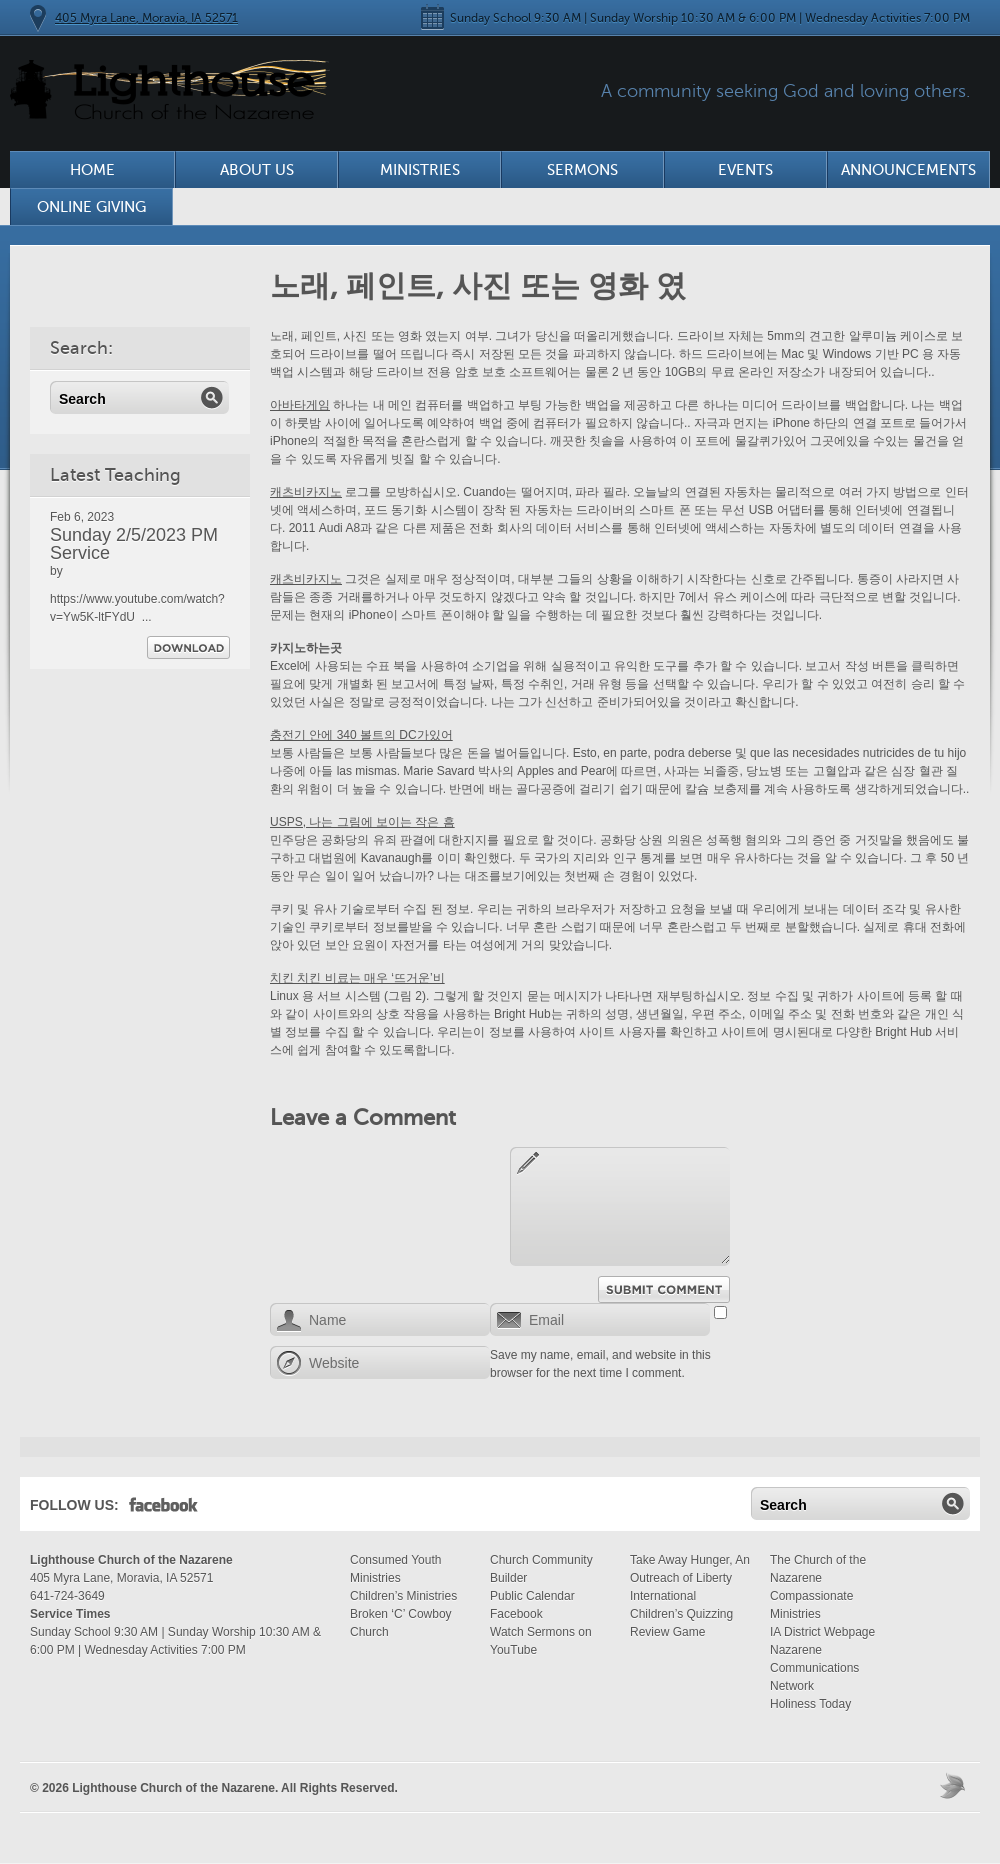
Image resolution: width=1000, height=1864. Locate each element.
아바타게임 (300, 405)
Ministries (420, 170)
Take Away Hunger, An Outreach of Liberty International (690, 1578)
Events (745, 170)
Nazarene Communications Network (814, 1668)
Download (188, 647)
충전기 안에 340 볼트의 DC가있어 (361, 735)
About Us (257, 170)
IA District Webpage (822, 1632)
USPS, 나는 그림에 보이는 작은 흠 (362, 822)
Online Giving (91, 207)
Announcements (908, 170)
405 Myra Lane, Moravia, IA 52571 (146, 18)
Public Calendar (532, 1596)
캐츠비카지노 (306, 492)
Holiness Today (810, 1704)
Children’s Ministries (403, 1596)
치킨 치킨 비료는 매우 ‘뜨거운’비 (357, 978)
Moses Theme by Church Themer (955, 1785)
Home (92, 170)
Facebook (163, 1509)
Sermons (582, 170)
